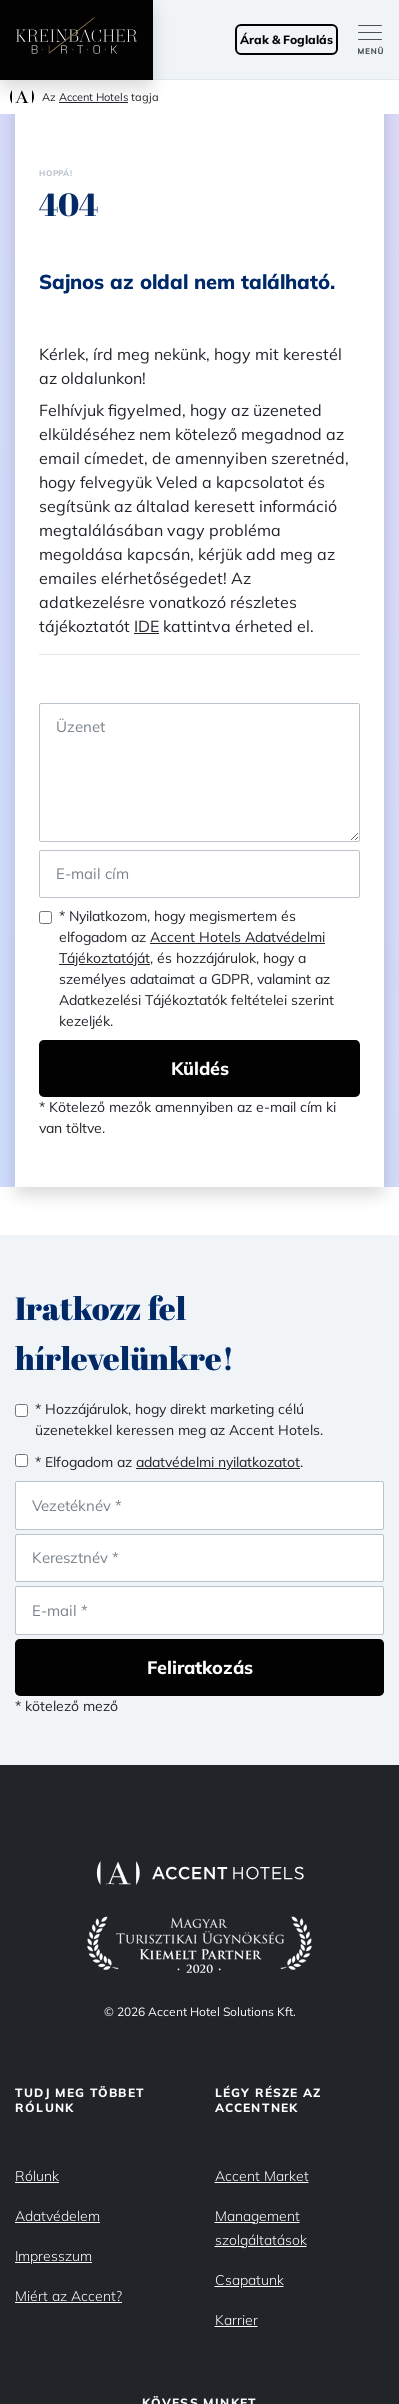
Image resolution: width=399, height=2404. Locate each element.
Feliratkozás (200, 1667)
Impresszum (53, 2256)
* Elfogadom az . (169, 1462)
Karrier (236, 2320)
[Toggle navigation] (378, 40)
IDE (146, 626)
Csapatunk (249, 2280)
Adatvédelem (57, 2216)
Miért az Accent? (68, 2296)
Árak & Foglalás (286, 39)
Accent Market (262, 2176)
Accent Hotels (93, 97)
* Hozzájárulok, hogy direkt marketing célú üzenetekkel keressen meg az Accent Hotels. (179, 1419)
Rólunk (37, 2176)
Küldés (200, 1068)
